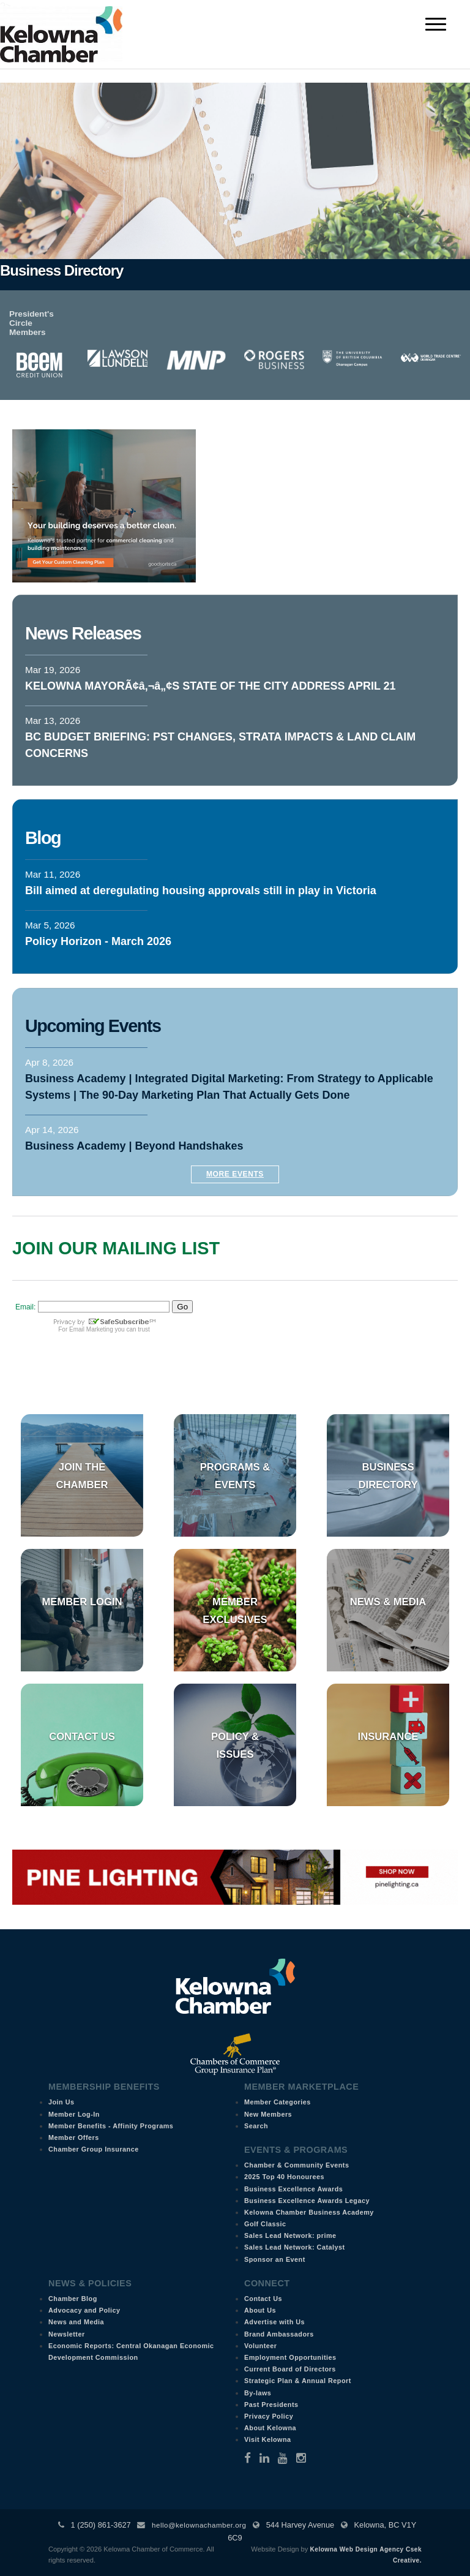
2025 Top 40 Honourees (284, 2176)
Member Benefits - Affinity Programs (110, 2126)
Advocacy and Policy (84, 2310)
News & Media (388, 1602)
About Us (260, 2310)
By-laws (257, 2393)
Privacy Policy (268, 2416)
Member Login (82, 1602)
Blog (43, 838)
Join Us (61, 2102)
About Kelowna (270, 2427)
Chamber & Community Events (296, 2165)
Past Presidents (271, 2404)
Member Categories (277, 2102)
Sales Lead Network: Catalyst (294, 2247)
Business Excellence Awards (293, 2189)
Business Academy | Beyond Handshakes (134, 1146)
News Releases (83, 633)
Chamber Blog (72, 2298)
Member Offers (73, 2137)
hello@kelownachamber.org (199, 2525)
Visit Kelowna (267, 2439)
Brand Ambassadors (279, 2334)
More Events (235, 1174)
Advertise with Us (274, 2322)
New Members (268, 2114)
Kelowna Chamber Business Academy (309, 2212)
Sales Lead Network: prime (290, 2235)
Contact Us (82, 1736)
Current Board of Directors (290, 2369)
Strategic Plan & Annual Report (297, 2380)
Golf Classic (265, 2224)
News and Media (76, 2322)
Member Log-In (74, 2114)
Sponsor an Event (274, 2259)
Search (256, 2126)
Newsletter (66, 2334)
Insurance (388, 1736)
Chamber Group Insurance (93, 2149)
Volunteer (260, 2345)
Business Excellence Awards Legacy (307, 2200)
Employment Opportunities (290, 2357)
